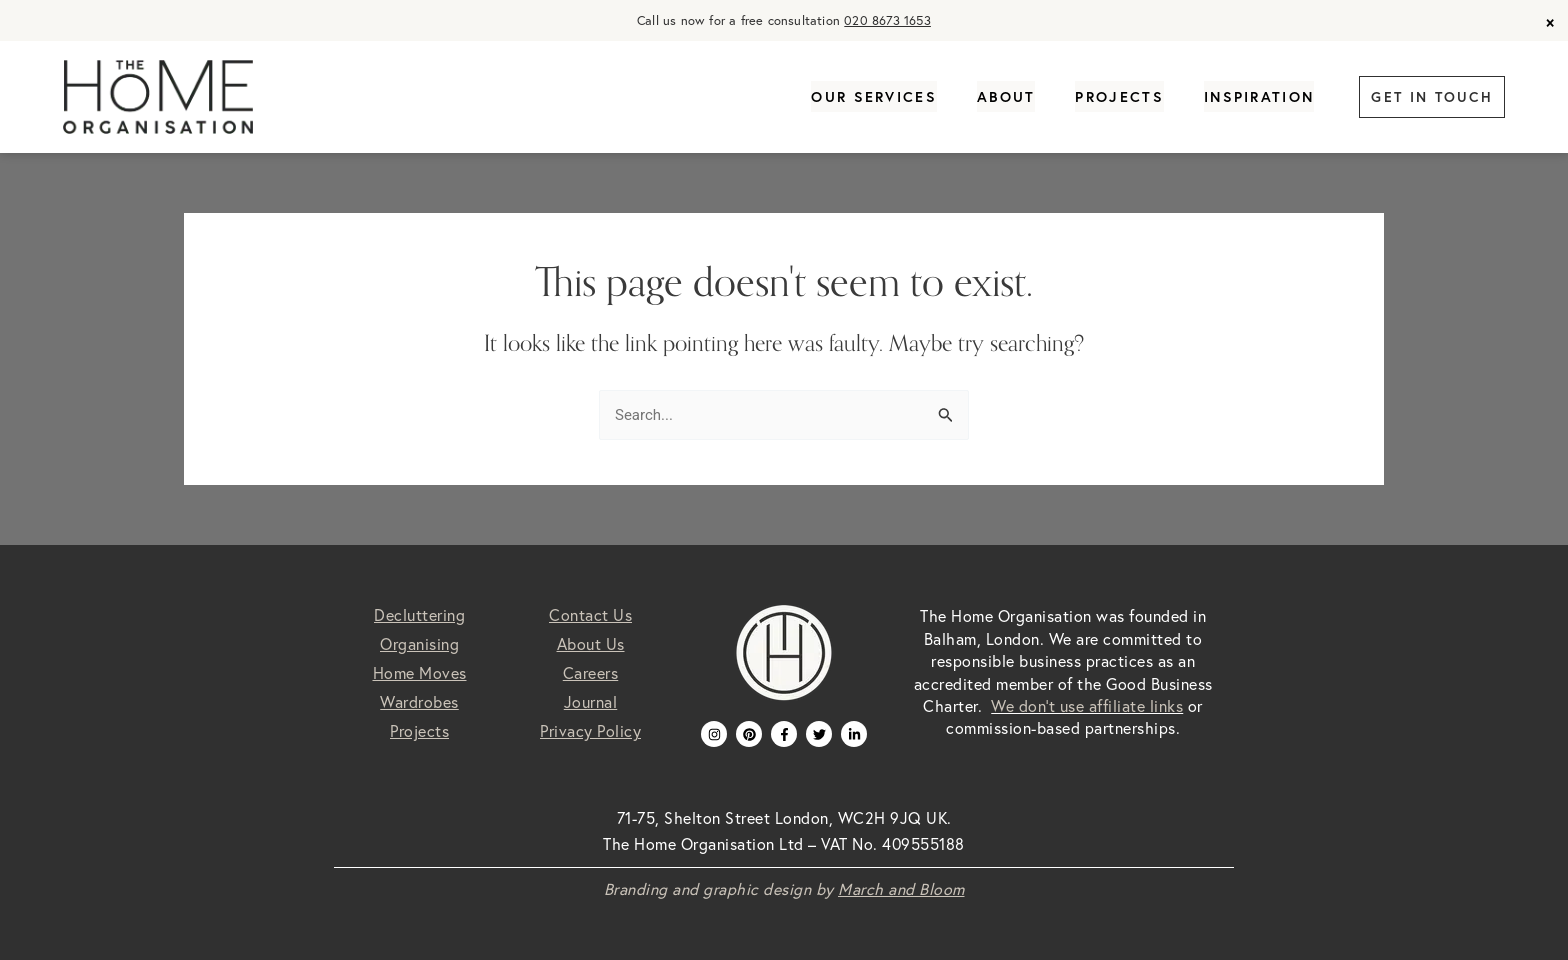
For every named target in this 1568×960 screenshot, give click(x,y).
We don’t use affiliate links (1087, 706)
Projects (1119, 97)
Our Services (874, 97)
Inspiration (1259, 97)
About (1006, 97)
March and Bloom (901, 889)
